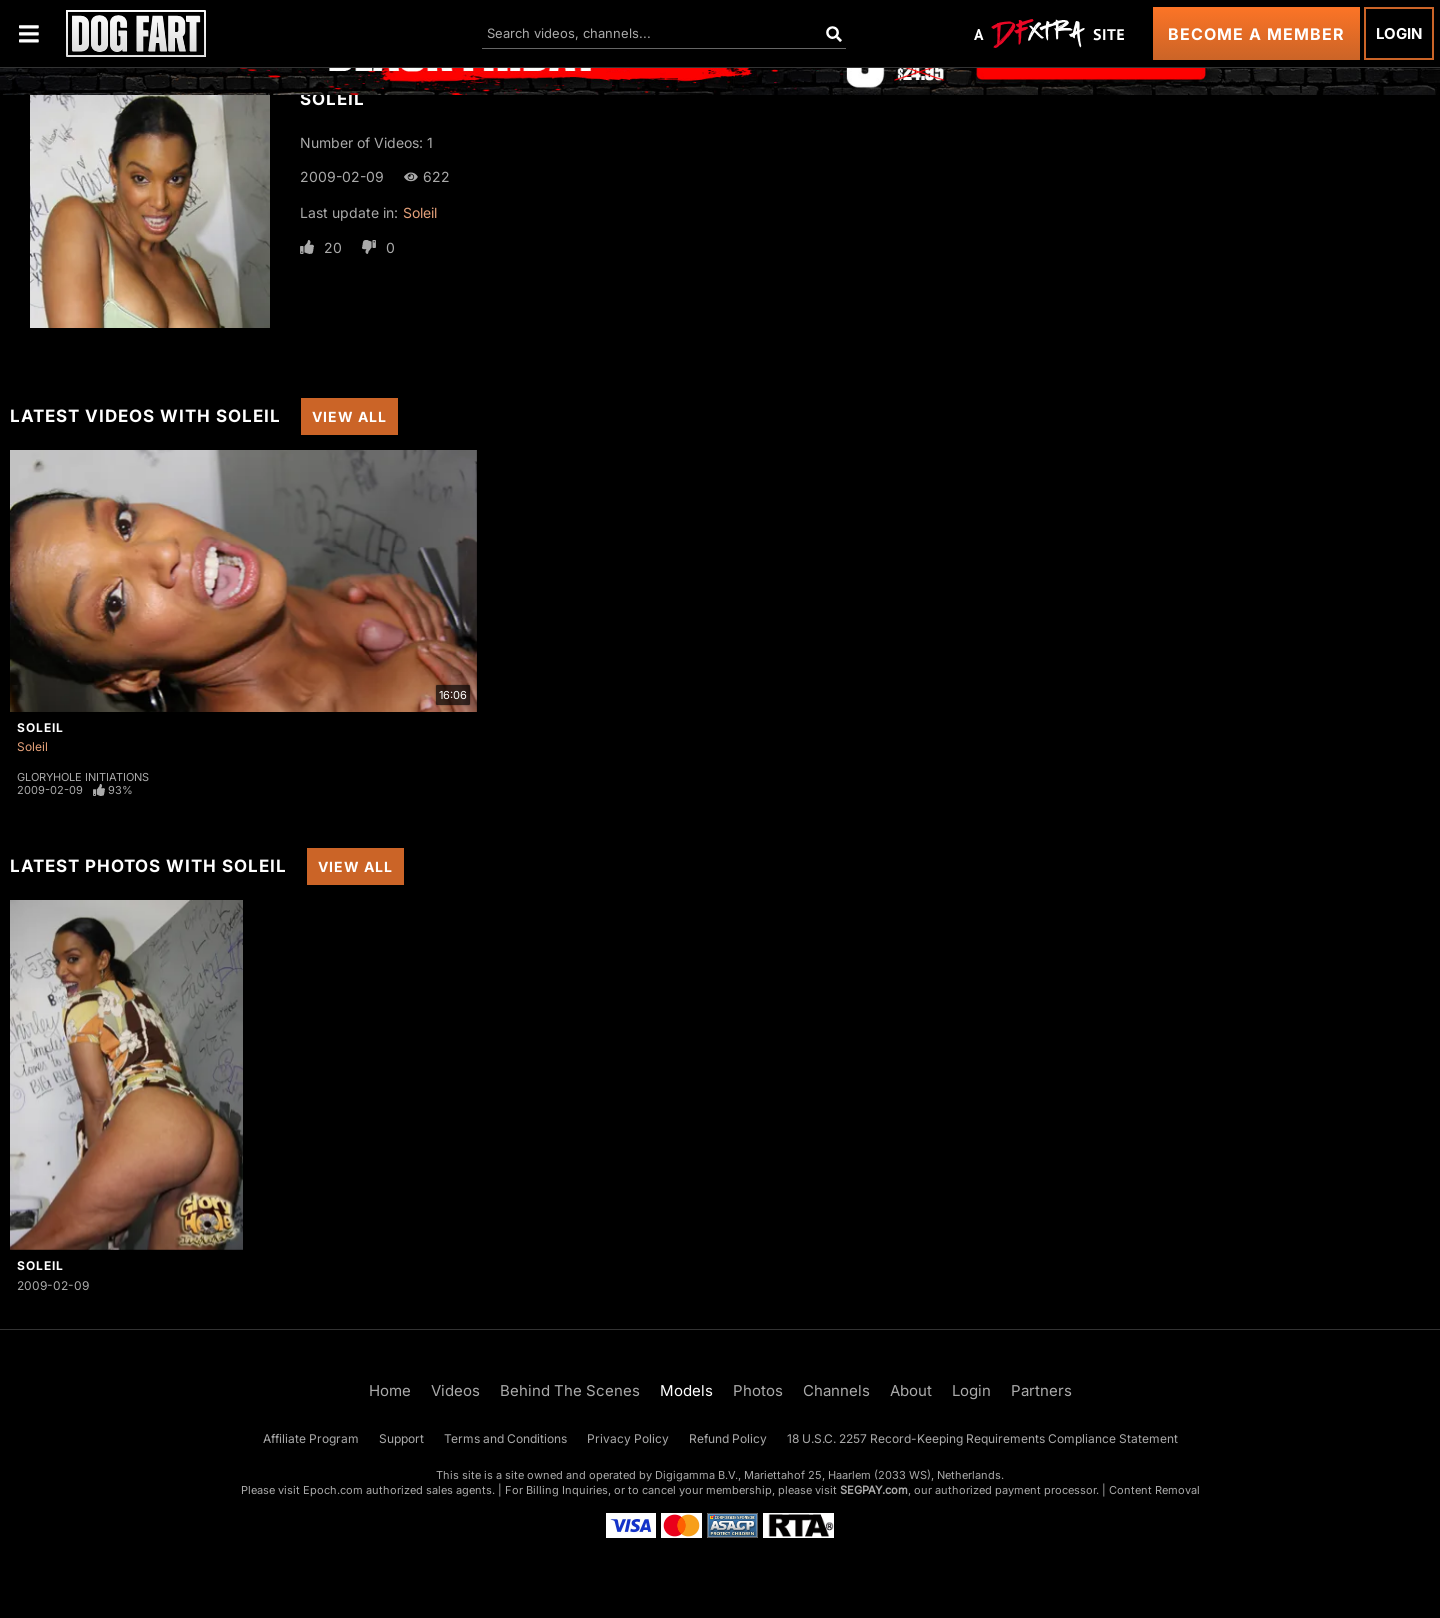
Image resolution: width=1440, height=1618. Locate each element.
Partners (1041, 1390)
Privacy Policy (628, 1438)
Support (401, 1438)
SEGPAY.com (874, 1490)
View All (349, 416)
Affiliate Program (311, 1438)
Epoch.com (333, 1490)
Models (686, 1390)
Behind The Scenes (570, 1390)
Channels (836, 1390)
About (911, 1390)
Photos (758, 1390)
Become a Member (1256, 34)
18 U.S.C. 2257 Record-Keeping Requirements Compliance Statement (982, 1438)
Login (1399, 33)
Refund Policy (728, 1438)
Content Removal (1154, 1490)
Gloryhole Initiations (83, 777)
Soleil (420, 212)
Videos (455, 1390)
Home (390, 1390)
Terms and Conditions (505, 1438)
